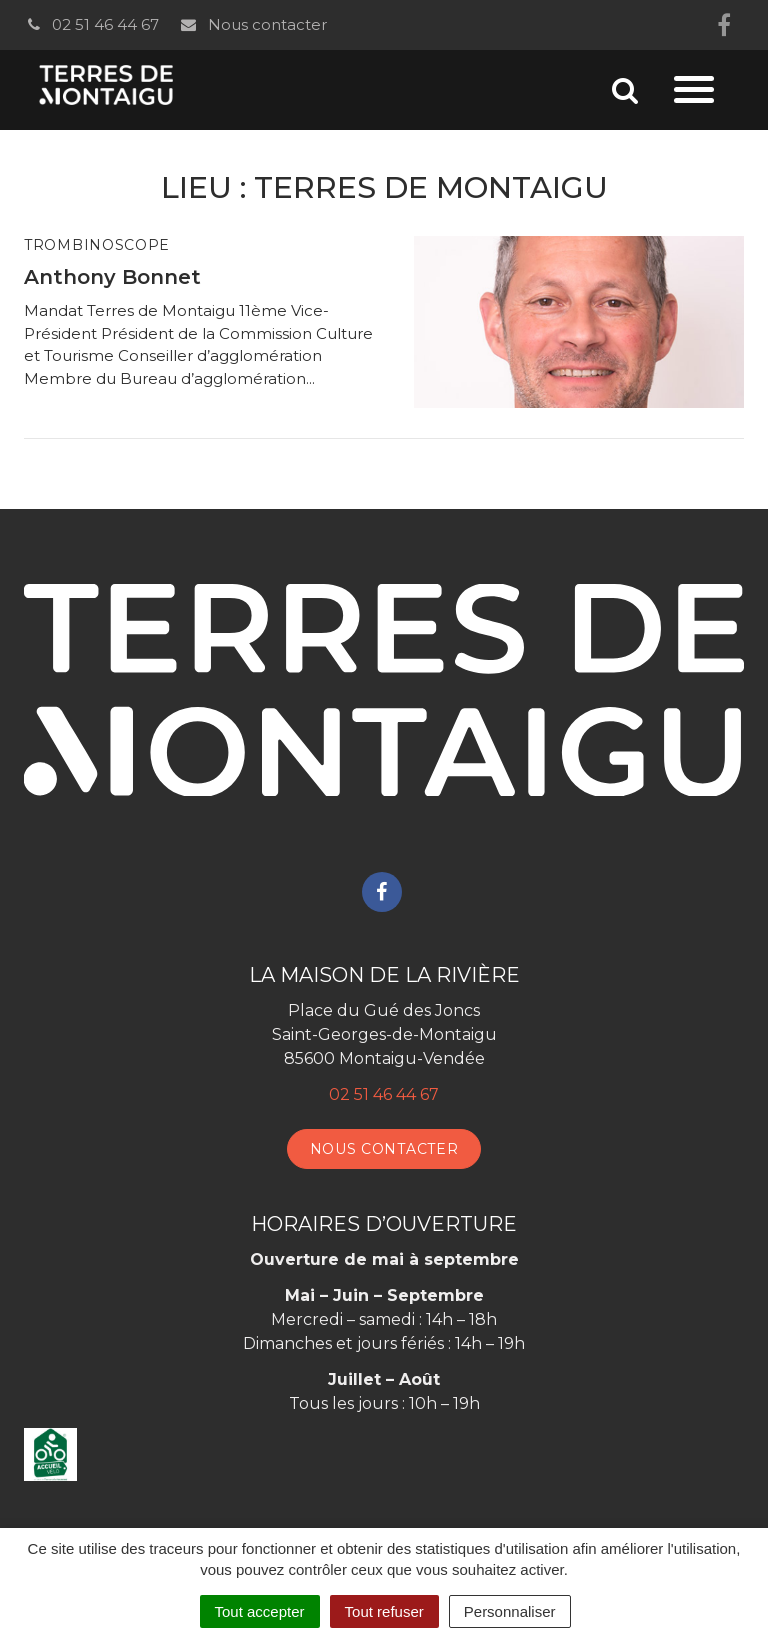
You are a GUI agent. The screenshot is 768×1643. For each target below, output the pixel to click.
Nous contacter (252, 24)
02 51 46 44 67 (91, 24)
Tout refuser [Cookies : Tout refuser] (384, 1611)
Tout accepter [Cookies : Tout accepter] (260, 1611)
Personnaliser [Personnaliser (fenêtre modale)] (510, 1611)
